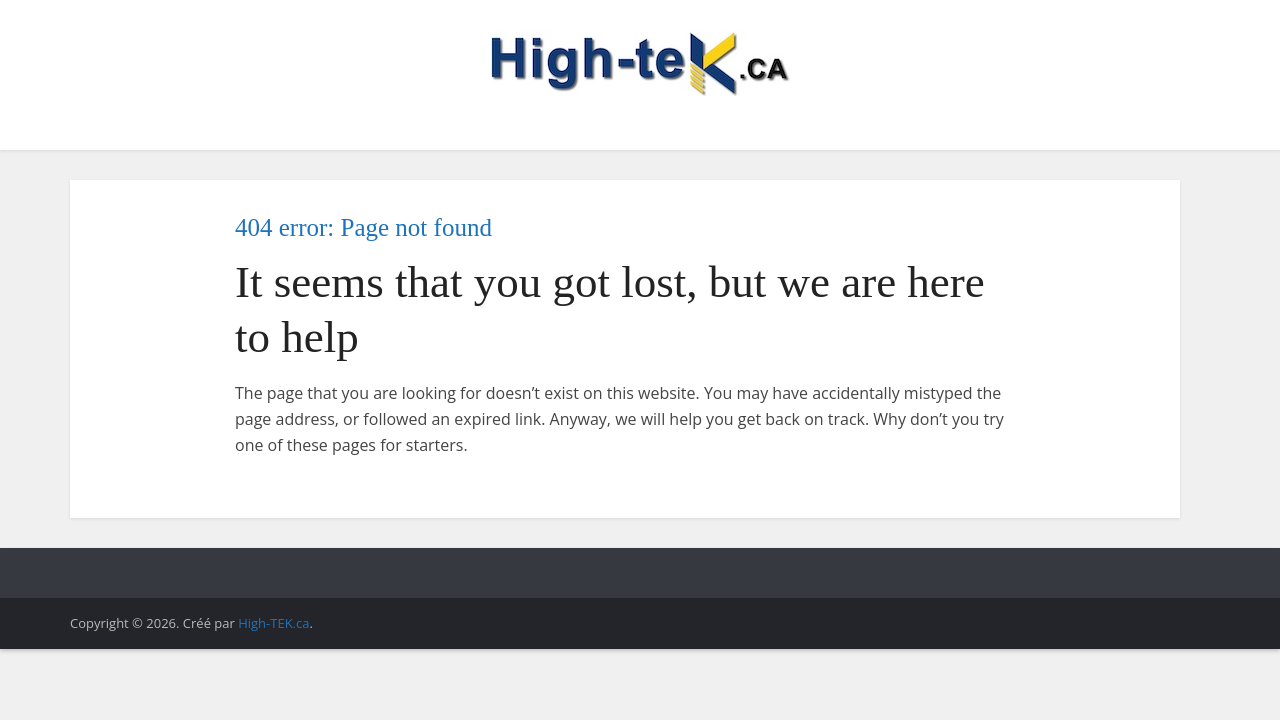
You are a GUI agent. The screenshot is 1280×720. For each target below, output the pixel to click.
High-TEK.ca (273, 623)
